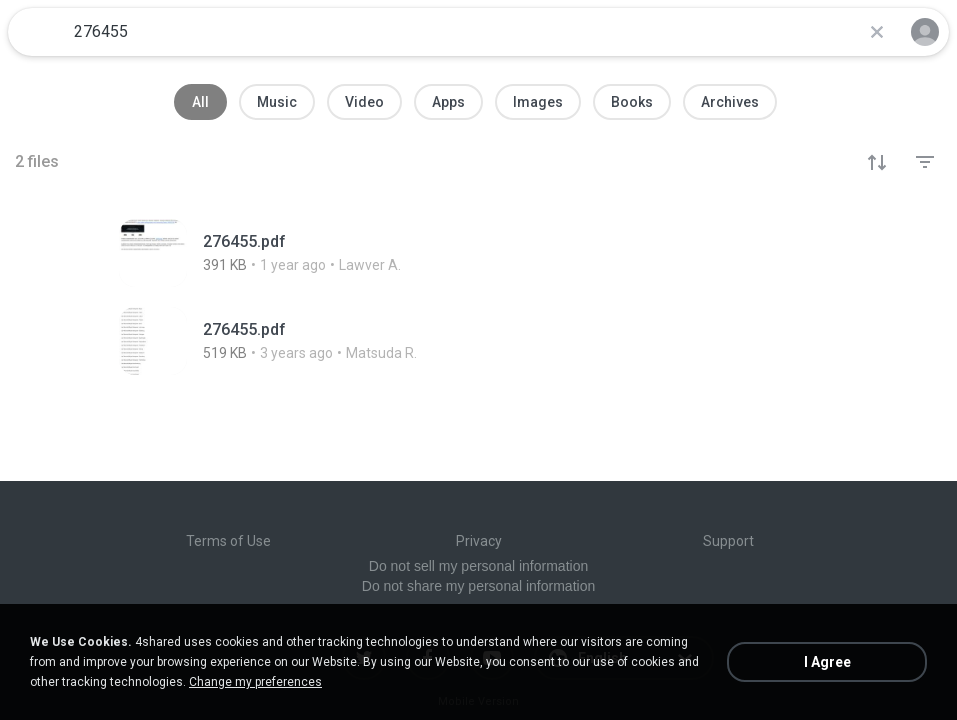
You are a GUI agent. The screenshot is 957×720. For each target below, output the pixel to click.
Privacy (479, 541)
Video (364, 102)
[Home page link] (38, 32)
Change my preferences (255, 682)
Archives (730, 102)
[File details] (301, 253)
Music (277, 102)
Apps (448, 102)
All (200, 102)
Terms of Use (228, 541)
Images (538, 102)
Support (728, 541)
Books (632, 102)
